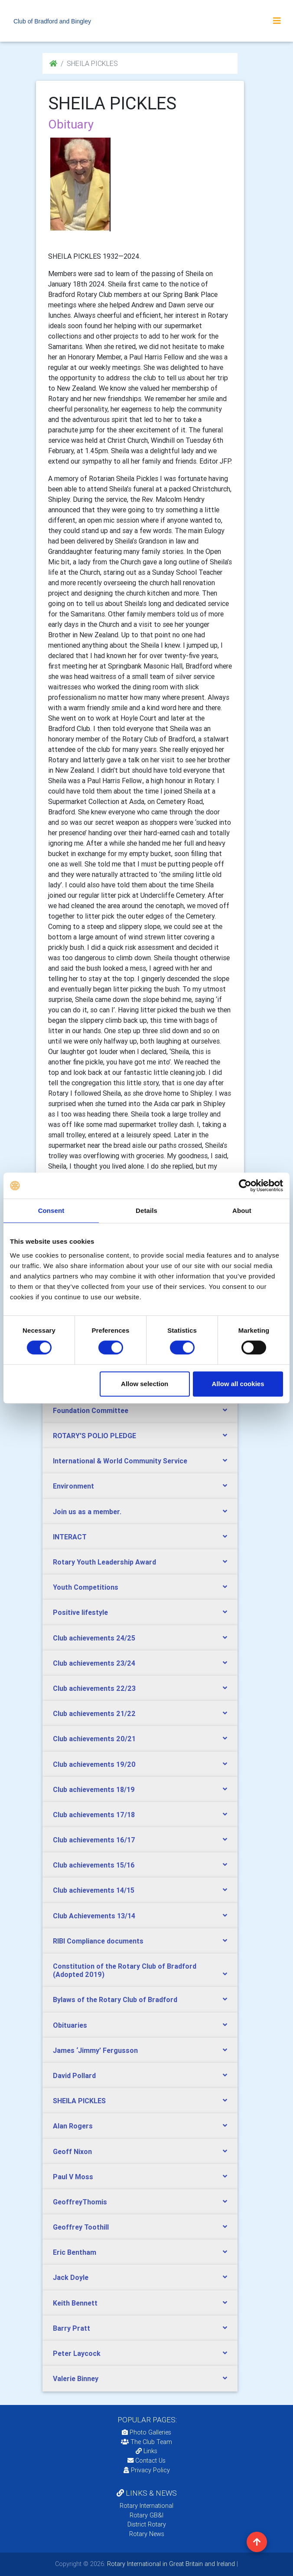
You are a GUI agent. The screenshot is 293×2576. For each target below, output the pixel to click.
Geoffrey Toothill (81, 2227)
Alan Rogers (73, 2125)
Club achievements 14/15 (93, 1890)
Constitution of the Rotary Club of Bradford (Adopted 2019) (124, 1970)
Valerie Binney (75, 2378)
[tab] (140, 1410)
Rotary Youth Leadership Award (104, 1562)
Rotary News (146, 2534)
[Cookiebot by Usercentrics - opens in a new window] (245, 1185)
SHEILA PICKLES (79, 2100)
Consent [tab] (51, 1210)
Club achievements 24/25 (94, 1638)
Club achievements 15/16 (94, 1865)
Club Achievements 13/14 (94, 1915)
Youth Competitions (85, 1587)
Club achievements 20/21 (94, 1738)
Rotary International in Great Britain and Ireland (170, 2564)
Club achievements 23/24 (94, 1663)
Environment (73, 1486)
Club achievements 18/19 (94, 1789)
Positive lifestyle (80, 1612)
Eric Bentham (74, 2252)
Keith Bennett (75, 2303)
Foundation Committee (90, 1410)
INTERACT (70, 1536)
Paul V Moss (73, 2176)
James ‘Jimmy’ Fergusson (95, 2050)
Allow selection (144, 1383)
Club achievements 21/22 (94, 1713)
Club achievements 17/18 (94, 1814)
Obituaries (70, 2025)
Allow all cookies (238, 1383)
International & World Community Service (120, 1460)
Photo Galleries (146, 2432)
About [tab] (241, 1210)
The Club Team (146, 2442)
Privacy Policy (147, 2470)
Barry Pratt (71, 2328)
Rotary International (146, 2506)
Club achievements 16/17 (94, 1839)
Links (146, 2451)
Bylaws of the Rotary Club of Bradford (115, 1999)
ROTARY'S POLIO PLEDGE (94, 1435)
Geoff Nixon (72, 2151)
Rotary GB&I (146, 2515)
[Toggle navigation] (277, 21)
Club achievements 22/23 (94, 1688)
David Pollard (74, 2075)
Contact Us (146, 2460)
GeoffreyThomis (80, 2201)
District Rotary (146, 2524)
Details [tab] (146, 1210)
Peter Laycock (77, 2353)
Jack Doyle (70, 2277)
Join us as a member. (87, 1511)
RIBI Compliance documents (98, 1941)
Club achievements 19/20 (94, 1764)
